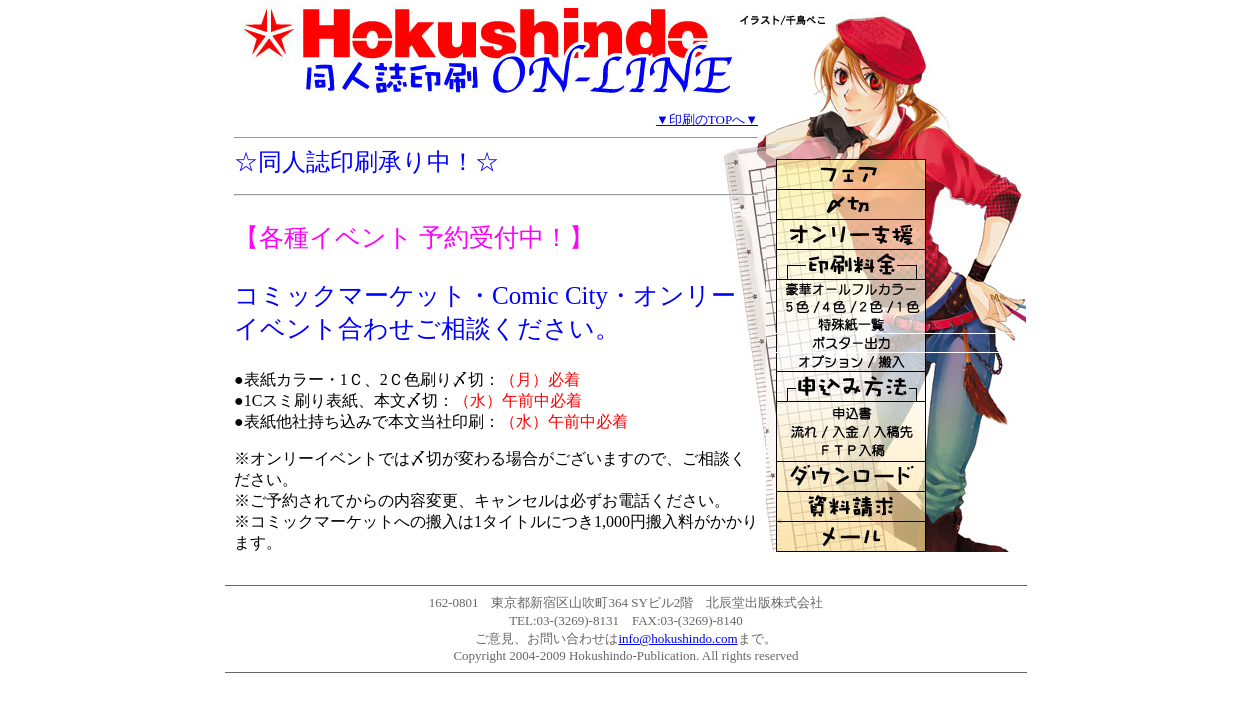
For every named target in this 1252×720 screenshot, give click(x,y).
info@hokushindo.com (677, 638)
